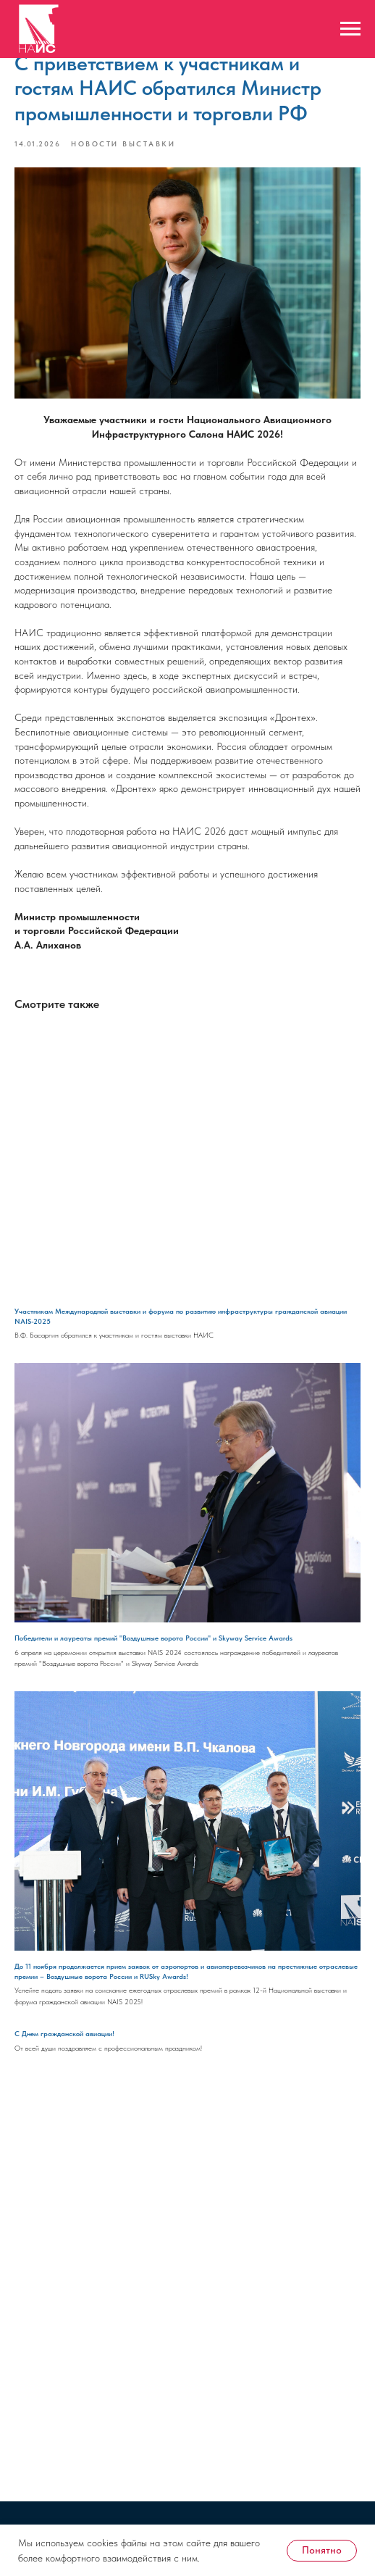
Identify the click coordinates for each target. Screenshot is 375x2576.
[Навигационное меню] (350, 29)
